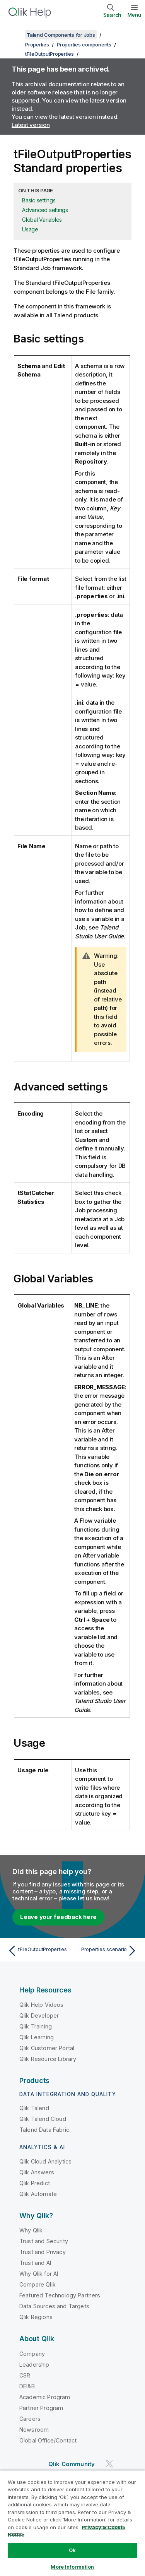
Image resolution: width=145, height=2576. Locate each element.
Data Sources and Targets (54, 2306)
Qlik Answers (36, 2172)
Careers (30, 2418)
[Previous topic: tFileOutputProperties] (38, 1951)
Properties (37, 44)
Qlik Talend (34, 2108)
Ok (72, 2550)
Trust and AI (35, 2262)
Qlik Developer (39, 2015)
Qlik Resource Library (47, 2059)
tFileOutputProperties (49, 54)
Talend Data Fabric (44, 2129)
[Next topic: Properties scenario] (106, 1951)
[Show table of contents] (15, 34)
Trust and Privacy (42, 2252)
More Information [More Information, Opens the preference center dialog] (72, 2567)
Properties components (84, 44)
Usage (30, 229)
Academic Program (44, 2397)
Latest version (31, 124)
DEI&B (27, 2386)
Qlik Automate (38, 2194)
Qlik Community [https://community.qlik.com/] (71, 2464)
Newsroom (34, 2429)
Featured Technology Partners (59, 2295)
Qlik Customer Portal (46, 2048)
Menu (134, 15)
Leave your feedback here (58, 1916)
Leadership (34, 2364)
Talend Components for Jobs (61, 35)
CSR (24, 2375)
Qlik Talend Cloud (42, 2119)
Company (32, 2353)
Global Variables (42, 219)
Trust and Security (43, 2241)
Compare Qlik (37, 2284)
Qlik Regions (36, 2317)
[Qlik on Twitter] (109, 2464)
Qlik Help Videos (41, 2004)
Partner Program (41, 2408)
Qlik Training (35, 2026)
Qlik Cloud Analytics (45, 2161)
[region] (72, 2523)
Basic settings (39, 200)
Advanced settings (45, 210)
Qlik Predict (34, 2183)
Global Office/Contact (48, 2440)
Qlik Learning (36, 2037)
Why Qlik (31, 2230)
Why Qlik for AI (38, 2273)
